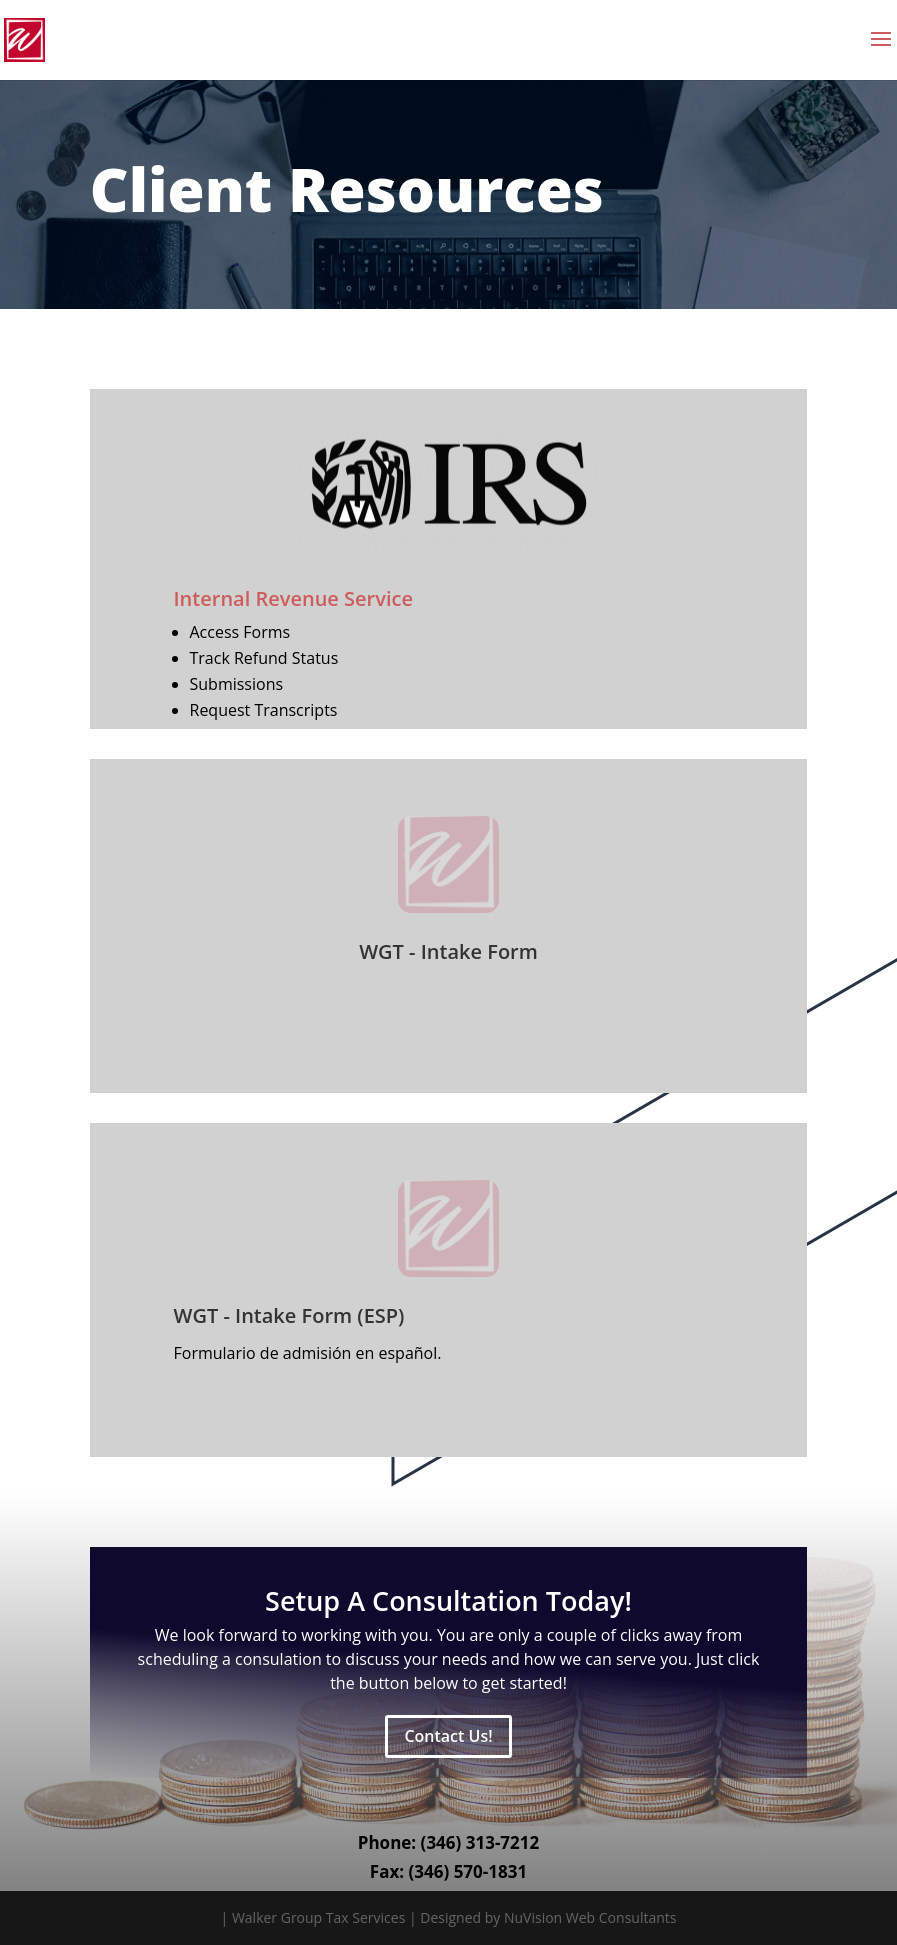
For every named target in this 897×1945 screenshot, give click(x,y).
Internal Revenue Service (293, 598)
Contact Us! (448, 1736)
